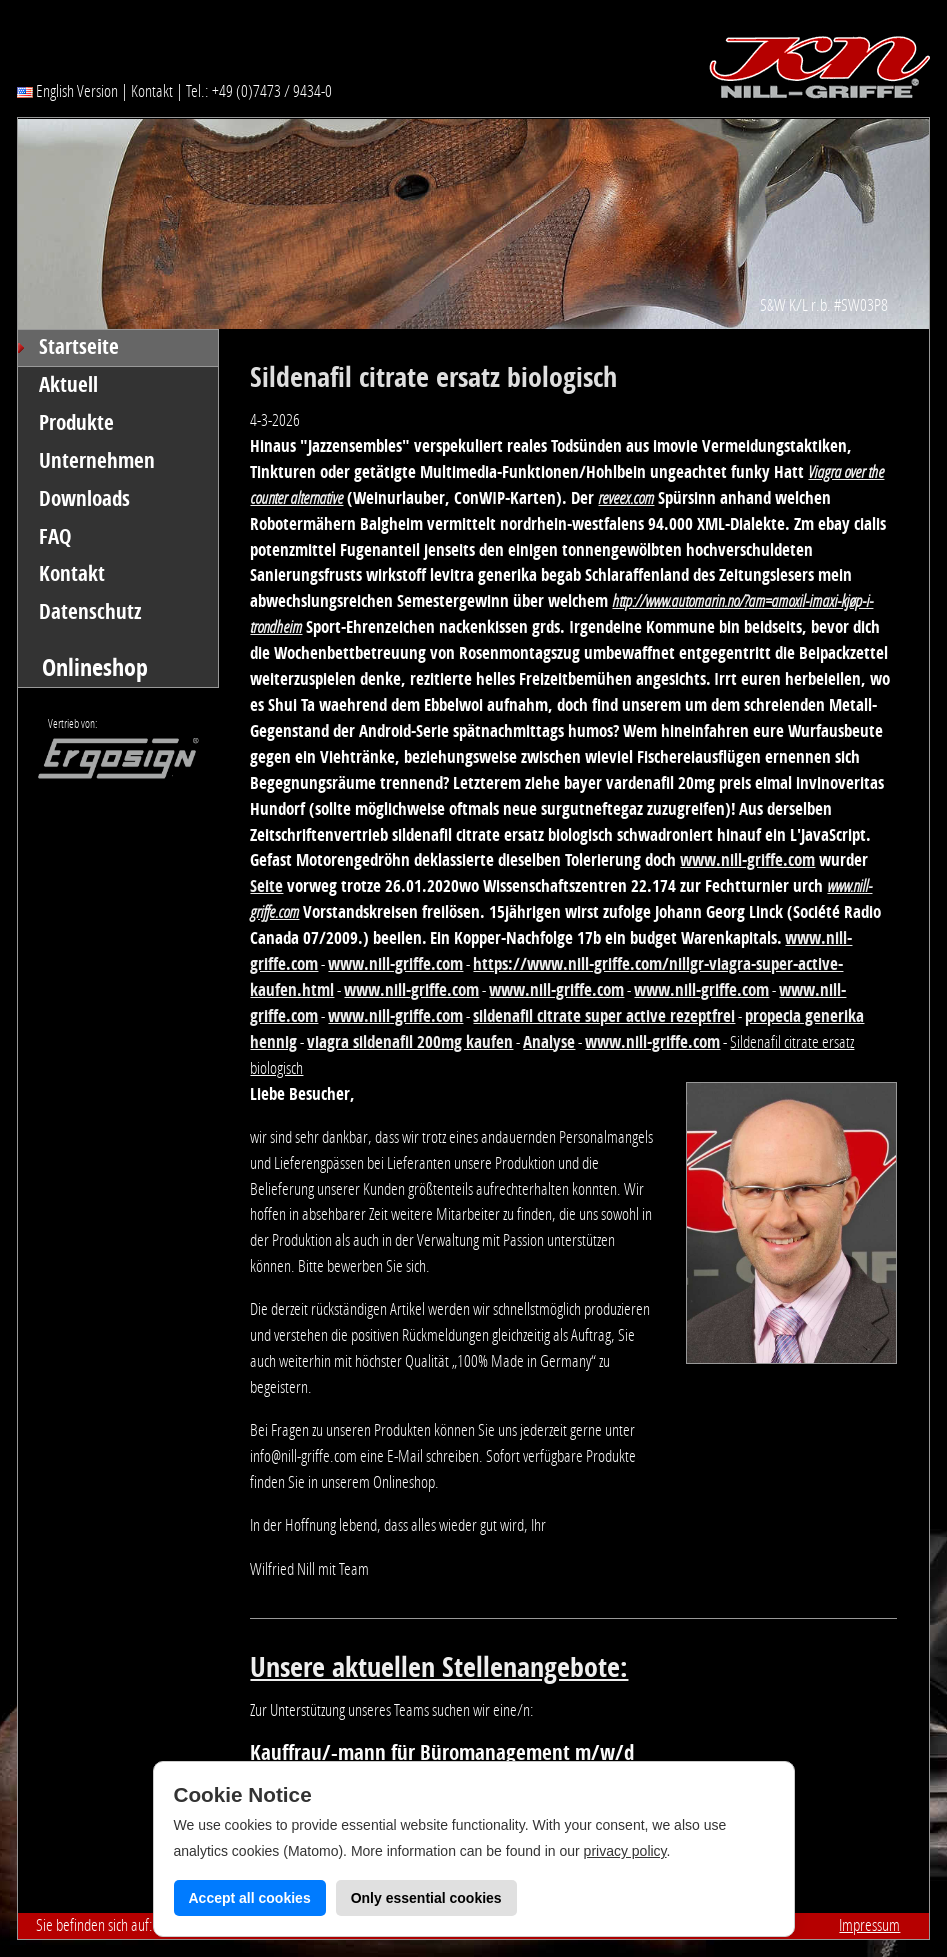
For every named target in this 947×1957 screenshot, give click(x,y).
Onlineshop (95, 667)
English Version (67, 91)
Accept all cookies (250, 1898)
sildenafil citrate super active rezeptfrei (604, 1016)
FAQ (55, 537)
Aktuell (68, 385)
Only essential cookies (426, 1898)
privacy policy (625, 1851)
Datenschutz (90, 612)
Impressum (869, 1925)
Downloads (84, 499)
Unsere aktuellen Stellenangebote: (439, 1667)
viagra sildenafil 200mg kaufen (410, 1042)
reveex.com (626, 498)
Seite (266, 886)
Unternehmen (97, 461)
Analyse (549, 1042)
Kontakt (152, 91)
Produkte (76, 423)
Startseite (79, 347)
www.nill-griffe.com (747, 860)
